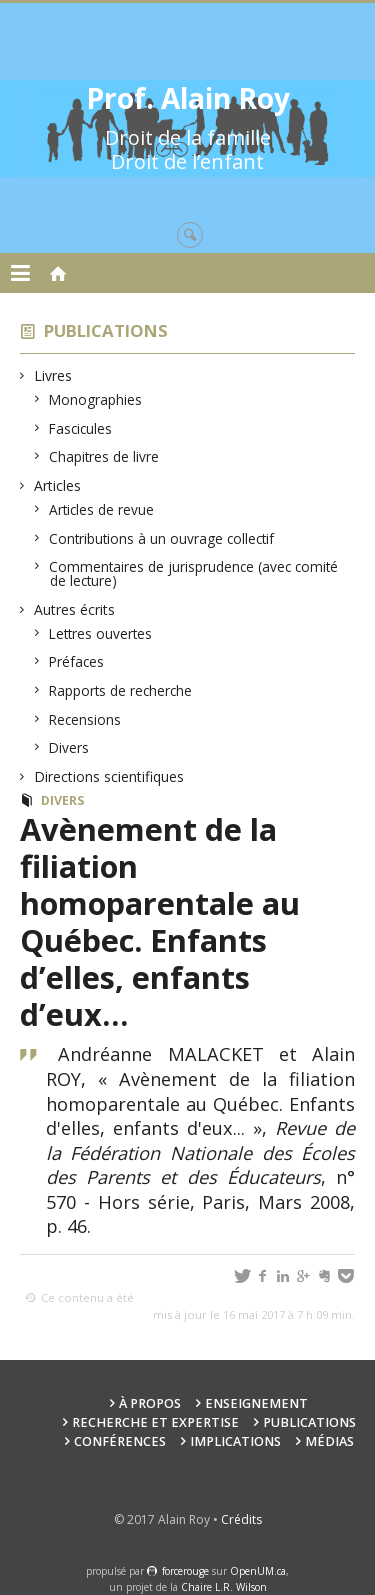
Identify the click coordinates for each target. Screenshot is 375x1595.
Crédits (241, 1519)
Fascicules (81, 428)
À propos (150, 1403)
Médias (329, 1441)
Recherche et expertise (155, 1422)
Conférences (120, 1441)
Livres (53, 375)
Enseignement (256, 1403)
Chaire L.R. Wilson (224, 1587)
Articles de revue (102, 509)
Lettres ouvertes (101, 633)
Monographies (96, 399)
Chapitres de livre (104, 456)
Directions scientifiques (109, 776)
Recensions (85, 719)
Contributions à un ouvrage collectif (162, 538)
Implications (235, 1441)
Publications (106, 330)
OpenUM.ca (258, 1571)
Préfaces (77, 661)
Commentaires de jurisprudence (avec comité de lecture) (194, 573)
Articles (58, 485)
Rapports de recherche (121, 690)
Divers (69, 747)
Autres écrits (75, 609)
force (185, 1571)
